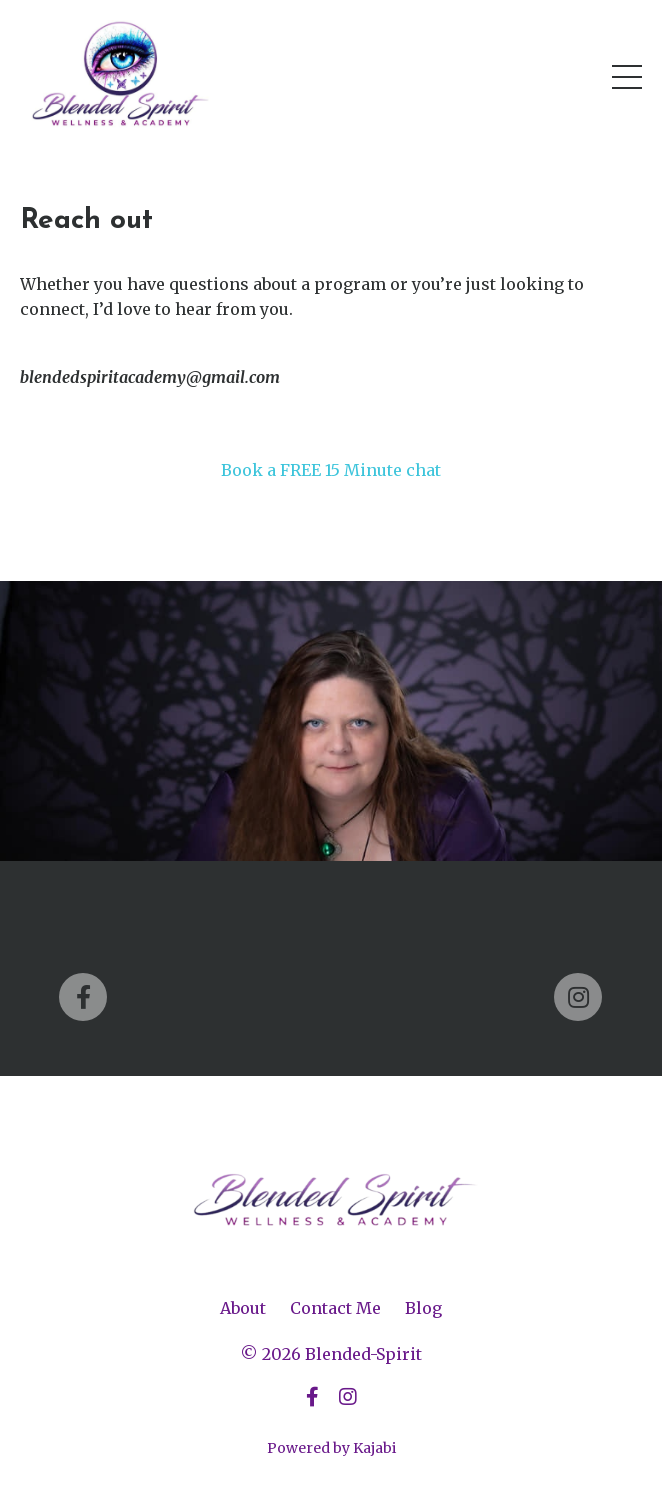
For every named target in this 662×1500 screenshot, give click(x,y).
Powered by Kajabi (331, 1448)
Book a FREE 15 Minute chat (331, 470)
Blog (423, 1308)
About (243, 1308)
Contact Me (335, 1308)
